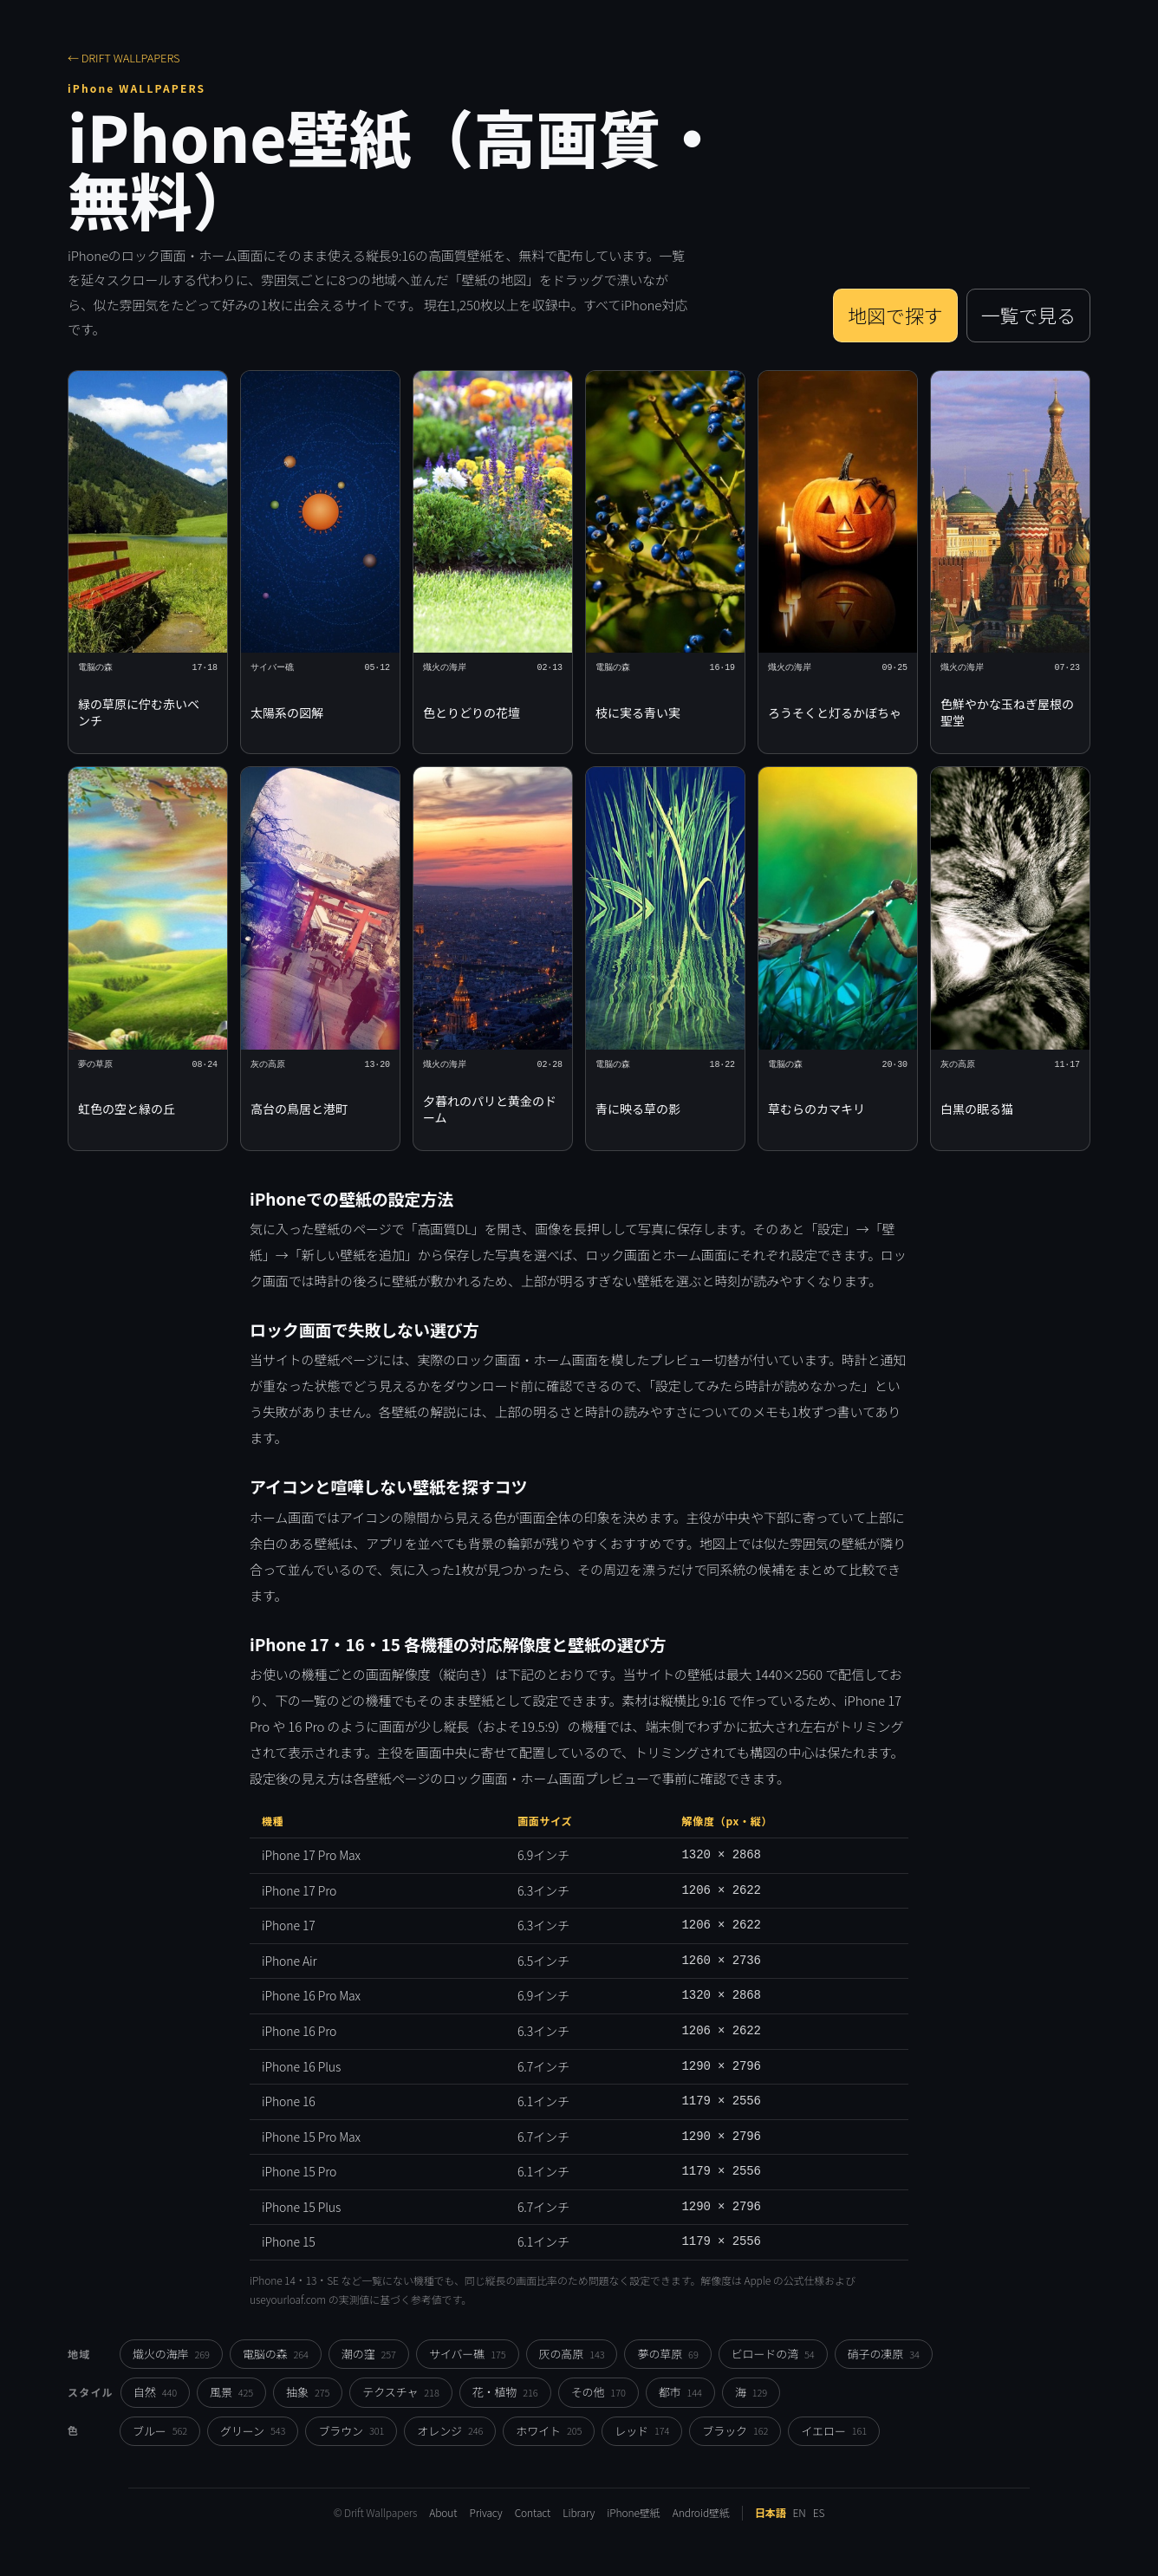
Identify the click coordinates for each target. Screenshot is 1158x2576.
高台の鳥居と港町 (299, 1108)
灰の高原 (572, 2353)
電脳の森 (276, 2353)
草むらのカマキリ (816, 1108)
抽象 (307, 2392)
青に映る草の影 (637, 1108)
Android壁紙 (701, 2513)
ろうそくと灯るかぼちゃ (834, 712)
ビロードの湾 (773, 2353)
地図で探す (895, 315)
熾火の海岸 (171, 2353)
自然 (155, 2392)
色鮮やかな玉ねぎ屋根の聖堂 (1007, 712)
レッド (642, 2431)
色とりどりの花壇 (471, 712)
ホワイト (549, 2431)
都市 (680, 2392)
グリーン (252, 2431)
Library (579, 2513)
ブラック (735, 2431)
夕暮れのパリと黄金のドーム (489, 1109)
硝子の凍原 (884, 2353)
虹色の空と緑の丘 (126, 1108)
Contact (533, 2513)
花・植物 (505, 2392)
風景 (231, 2392)
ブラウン (351, 2431)
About (443, 2513)
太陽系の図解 (286, 712)
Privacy (485, 2513)
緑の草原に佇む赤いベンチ (138, 712)
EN (799, 2513)
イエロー (834, 2431)
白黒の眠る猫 (976, 1108)
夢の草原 (667, 2353)
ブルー (160, 2431)
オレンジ (450, 2431)
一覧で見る (1028, 315)
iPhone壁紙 (633, 2513)
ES (819, 2513)
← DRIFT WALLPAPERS (124, 58)
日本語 (770, 2513)
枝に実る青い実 (637, 712)
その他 (598, 2392)
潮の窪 (369, 2353)
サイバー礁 (467, 2353)
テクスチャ (400, 2392)
